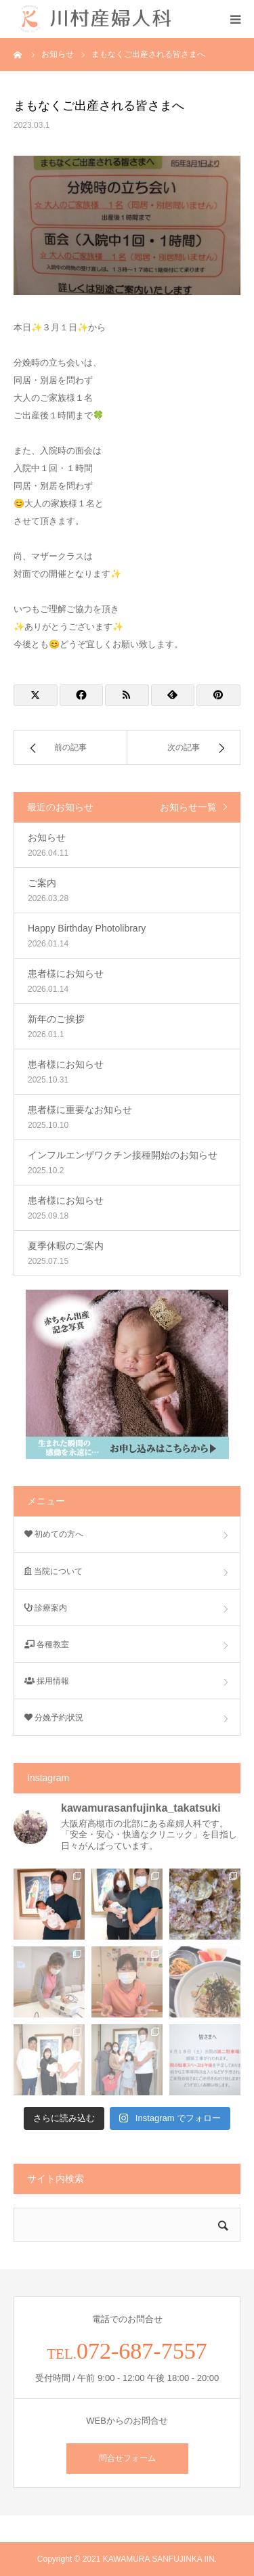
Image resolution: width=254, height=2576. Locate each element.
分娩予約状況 (53, 1717)
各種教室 (46, 1644)
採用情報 (46, 1681)
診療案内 (45, 1608)
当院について (53, 1571)
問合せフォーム (127, 2458)
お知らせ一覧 (188, 807)
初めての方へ (53, 1534)
